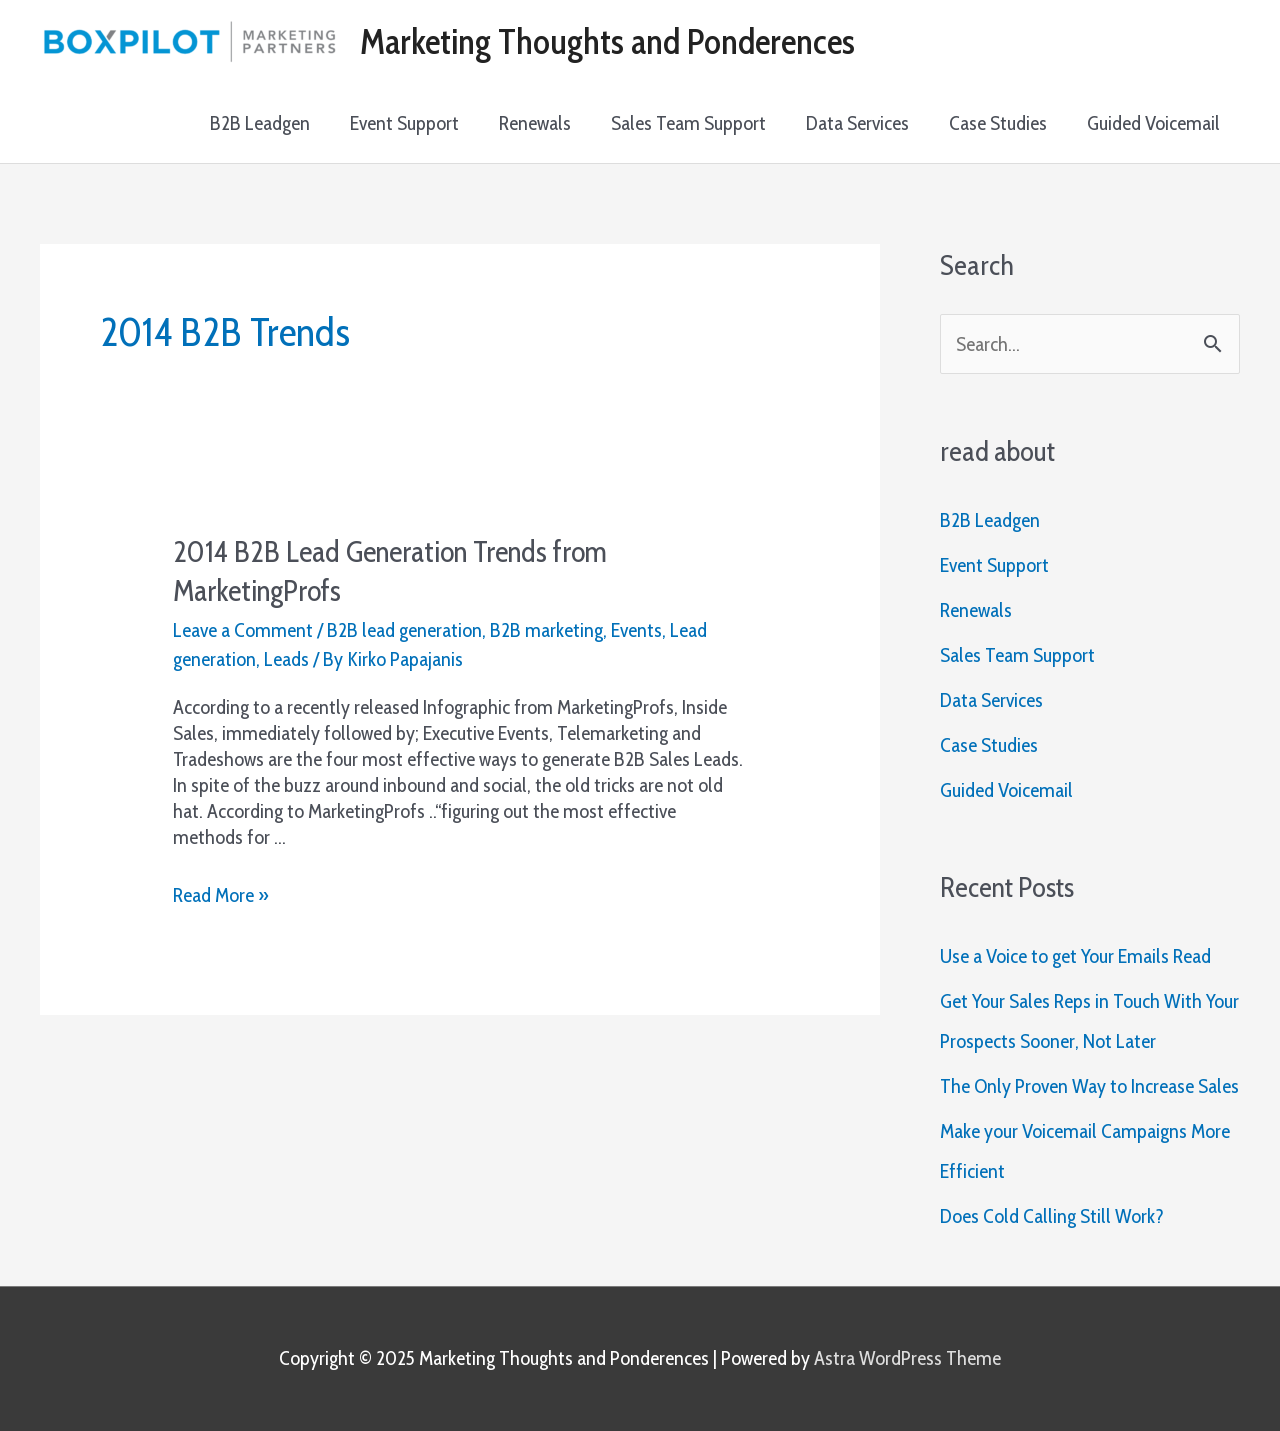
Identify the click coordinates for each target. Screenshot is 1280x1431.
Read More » (221, 895)
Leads (286, 659)
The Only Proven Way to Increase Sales (1089, 1086)
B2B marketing (546, 630)
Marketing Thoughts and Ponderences (607, 41)
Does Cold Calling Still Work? (1052, 1216)
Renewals (535, 123)
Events (636, 630)
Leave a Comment (243, 630)
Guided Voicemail (1153, 123)
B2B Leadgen (260, 123)
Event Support (404, 123)
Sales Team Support (688, 123)
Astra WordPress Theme (907, 1358)
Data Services (857, 123)
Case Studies (998, 123)
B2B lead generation (404, 630)
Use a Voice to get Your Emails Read (1075, 956)
